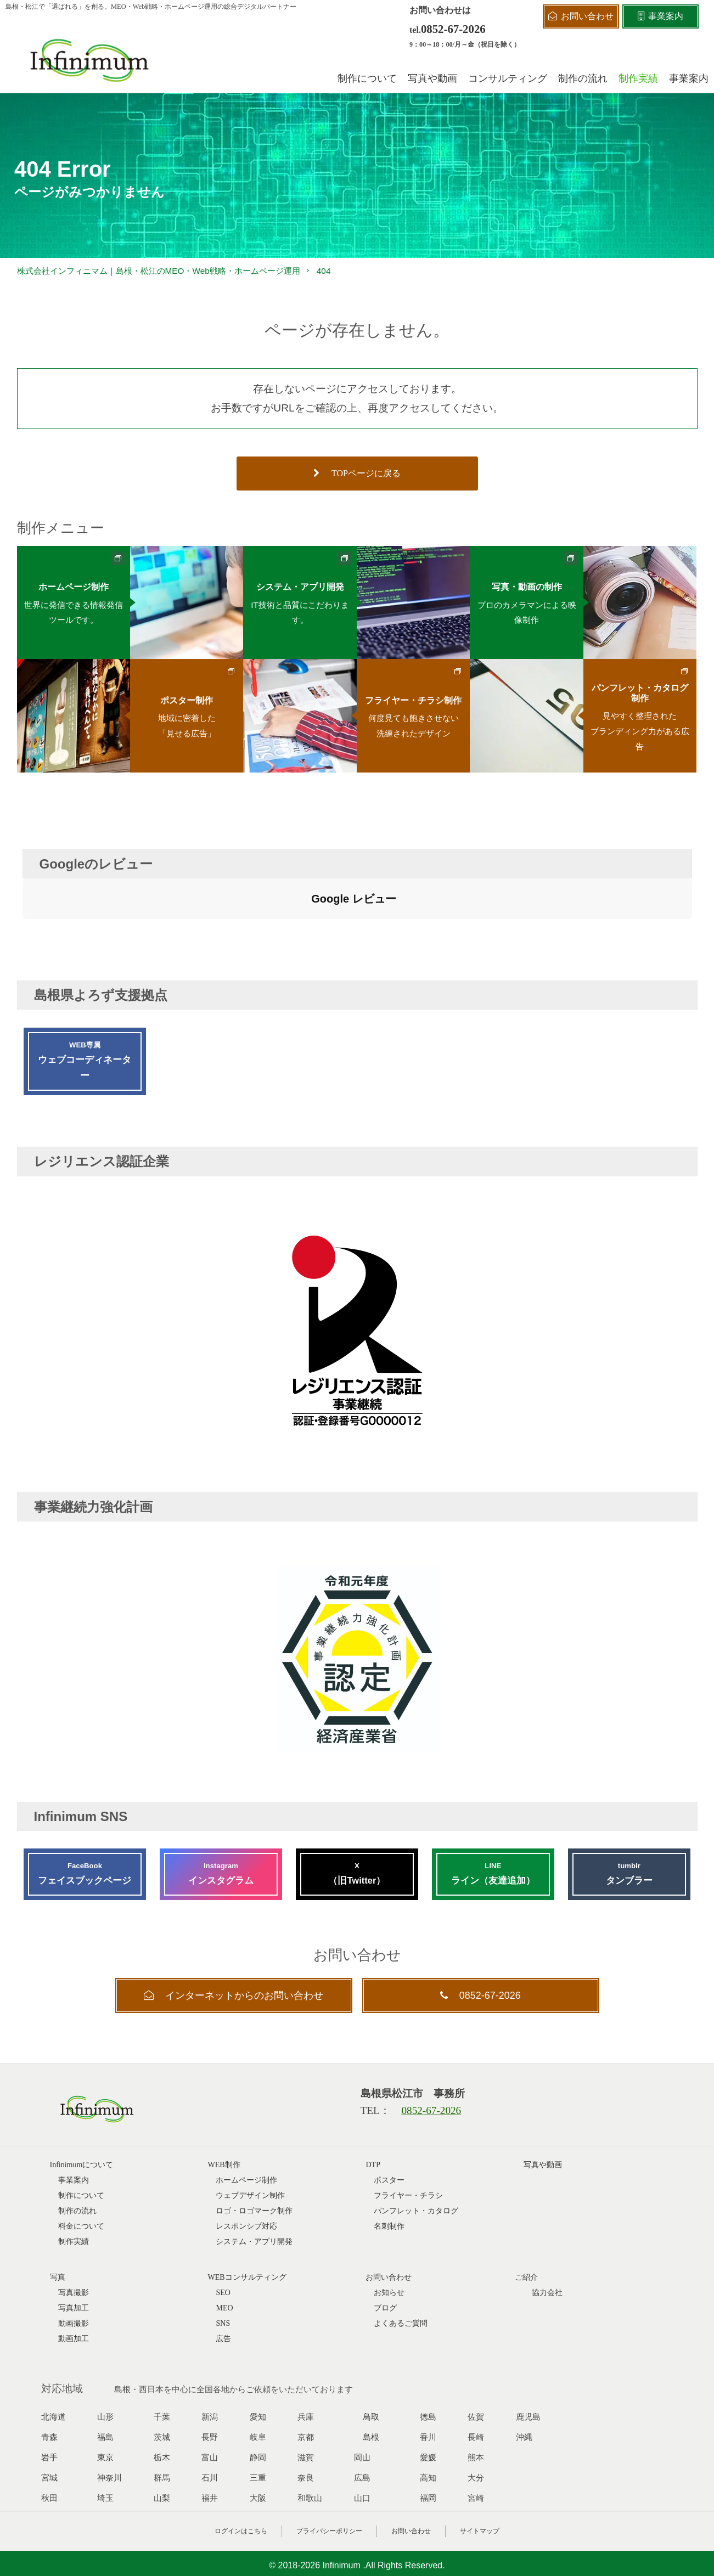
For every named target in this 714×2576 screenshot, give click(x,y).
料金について (81, 2175)
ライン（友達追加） (493, 1821)
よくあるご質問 (401, 2272)
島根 (371, 2385)
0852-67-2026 (453, 28)
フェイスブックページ (85, 1821)
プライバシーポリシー (329, 2479)
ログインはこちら (241, 2479)
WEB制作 (223, 2113)
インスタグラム (221, 1821)
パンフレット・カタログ (416, 2159)
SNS (223, 2272)
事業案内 (73, 2128)
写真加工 (73, 2256)
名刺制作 (389, 2175)
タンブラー (629, 1821)
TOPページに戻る (357, 473)
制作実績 (73, 2190)
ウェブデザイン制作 (250, 2144)
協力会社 (547, 2241)
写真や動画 (543, 2113)
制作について (81, 2144)
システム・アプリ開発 (254, 2190)
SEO (223, 2241)
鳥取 (371, 2365)
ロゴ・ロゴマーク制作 (254, 2159)
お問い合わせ (411, 2479)
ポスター (389, 2128)
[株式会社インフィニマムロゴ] (89, 60)
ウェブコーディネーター (85, 1008)
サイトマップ (479, 2479)
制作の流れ (77, 2159)
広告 (223, 2287)
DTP (373, 2113)
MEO (224, 2256)
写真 (57, 2226)
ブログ (385, 2256)
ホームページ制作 (246, 2128)
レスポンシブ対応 (246, 2175)
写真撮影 (73, 2241)
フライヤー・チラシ (408, 2144)
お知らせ (389, 2241)
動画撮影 (73, 2272)
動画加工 (73, 2287)
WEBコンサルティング (246, 2226)
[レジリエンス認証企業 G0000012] (357, 1388)
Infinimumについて (82, 2113)
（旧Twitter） (357, 1821)
